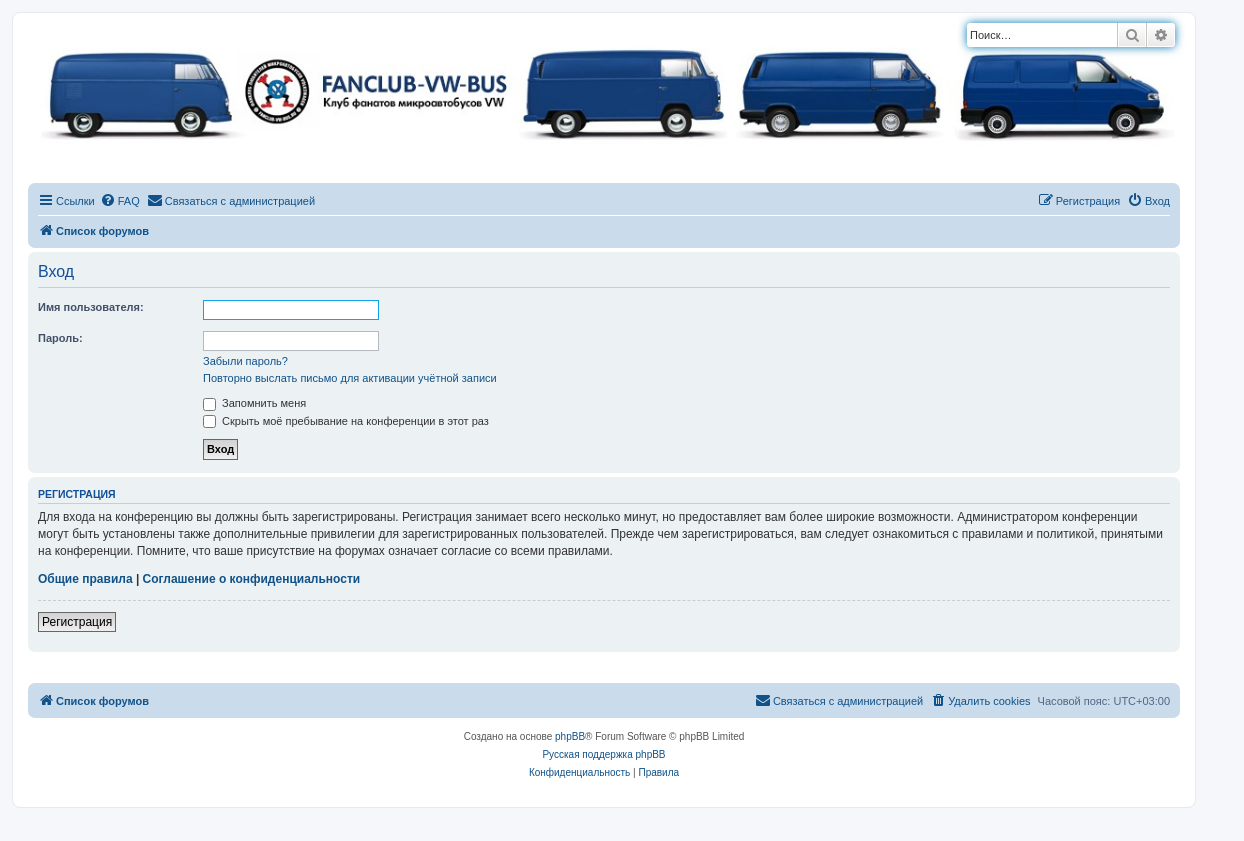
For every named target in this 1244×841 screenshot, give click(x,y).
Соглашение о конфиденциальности (252, 579)
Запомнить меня (254, 403)
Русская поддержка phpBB (603, 754)
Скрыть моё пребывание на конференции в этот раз (346, 421)
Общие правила (85, 579)
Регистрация (77, 622)
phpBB (570, 736)
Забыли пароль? (245, 361)
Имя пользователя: (91, 307)
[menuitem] (120, 201)
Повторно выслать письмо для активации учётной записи (350, 378)
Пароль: (60, 338)
